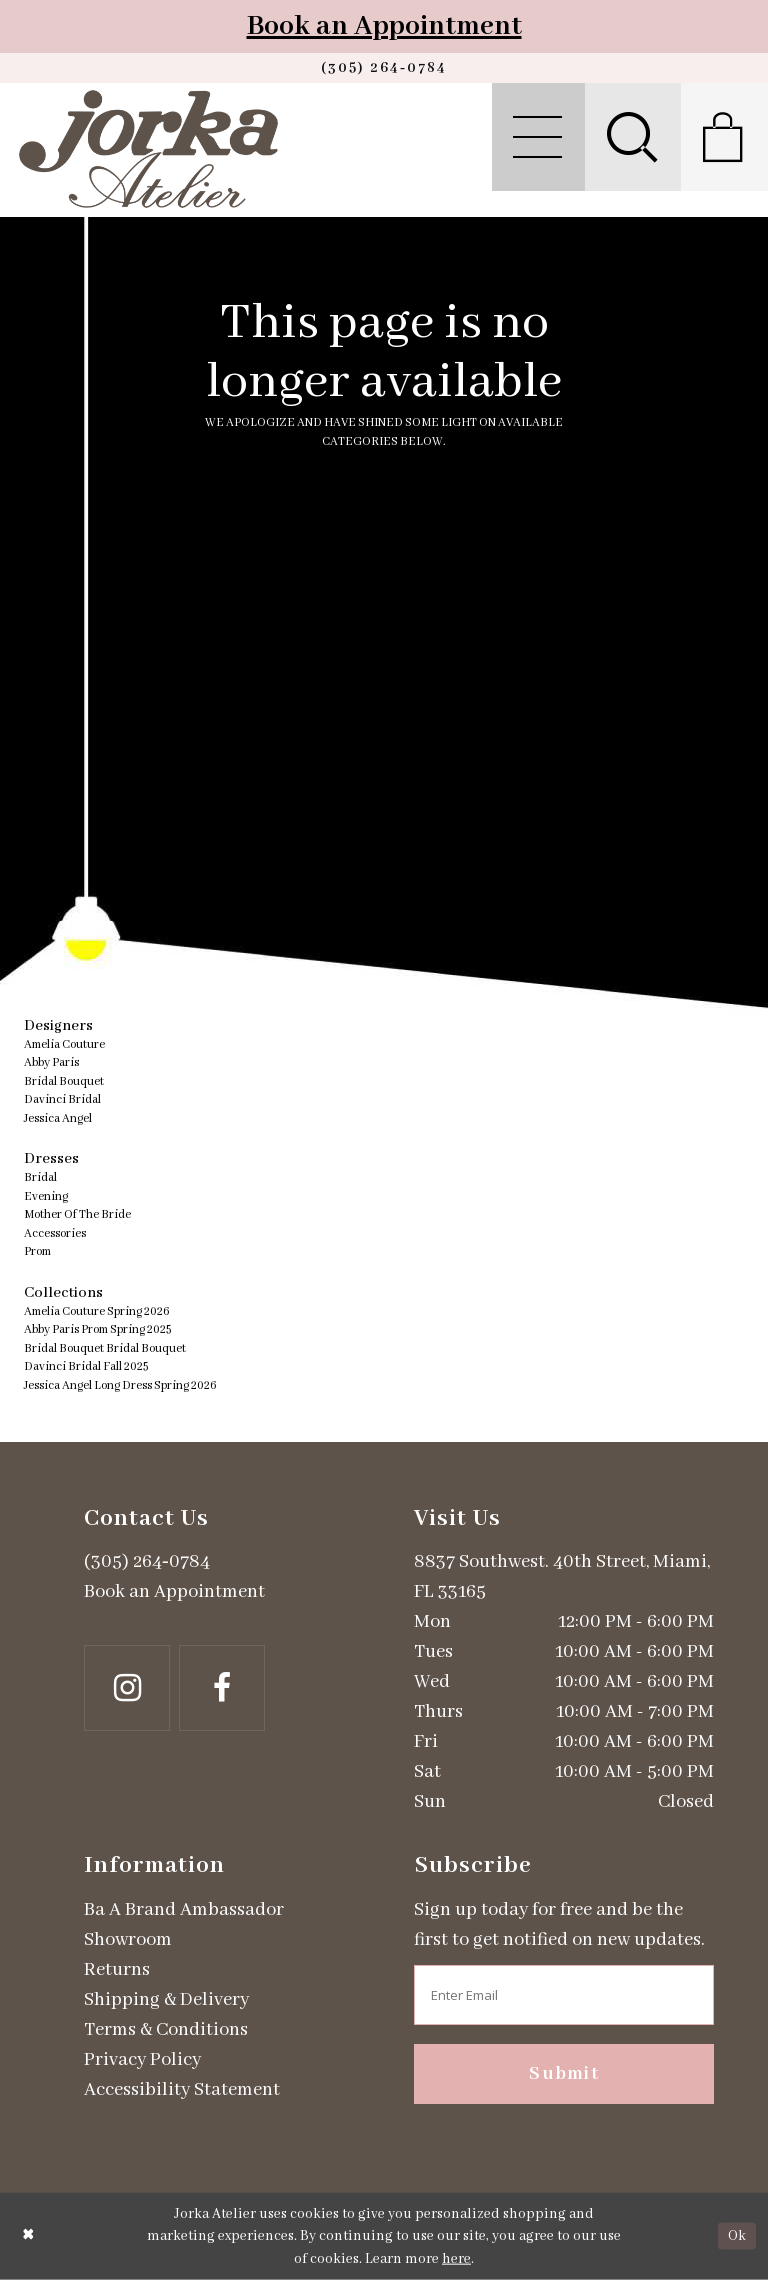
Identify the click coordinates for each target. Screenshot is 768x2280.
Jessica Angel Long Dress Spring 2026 (120, 1385)
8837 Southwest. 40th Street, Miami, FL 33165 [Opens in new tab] (562, 1577)
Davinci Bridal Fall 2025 (86, 1366)
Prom (37, 1251)
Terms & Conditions (166, 2030)
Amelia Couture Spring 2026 (97, 1311)
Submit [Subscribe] (564, 2074)
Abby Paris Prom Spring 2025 (97, 1329)
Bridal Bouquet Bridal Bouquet (105, 1348)
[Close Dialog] (28, 2236)
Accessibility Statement (182, 2090)
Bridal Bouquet (64, 1081)
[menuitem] (538, 137)
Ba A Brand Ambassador (184, 1910)
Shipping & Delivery (166, 2000)
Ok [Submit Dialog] (737, 2236)
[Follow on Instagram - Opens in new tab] (127, 1688)
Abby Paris (51, 1062)
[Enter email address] (564, 1995)
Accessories (55, 1233)
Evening (46, 1196)
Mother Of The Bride (77, 1214)
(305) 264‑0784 (147, 1562)
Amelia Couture (64, 1044)
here (456, 2259)
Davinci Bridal (62, 1099)
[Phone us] (384, 68)
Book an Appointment (384, 26)
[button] (538, 137)
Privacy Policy (142, 2060)
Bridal (40, 1177)
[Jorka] (148, 149)
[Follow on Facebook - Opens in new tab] (222, 1688)
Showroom (128, 1940)
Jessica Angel (58, 1118)
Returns (117, 1970)
